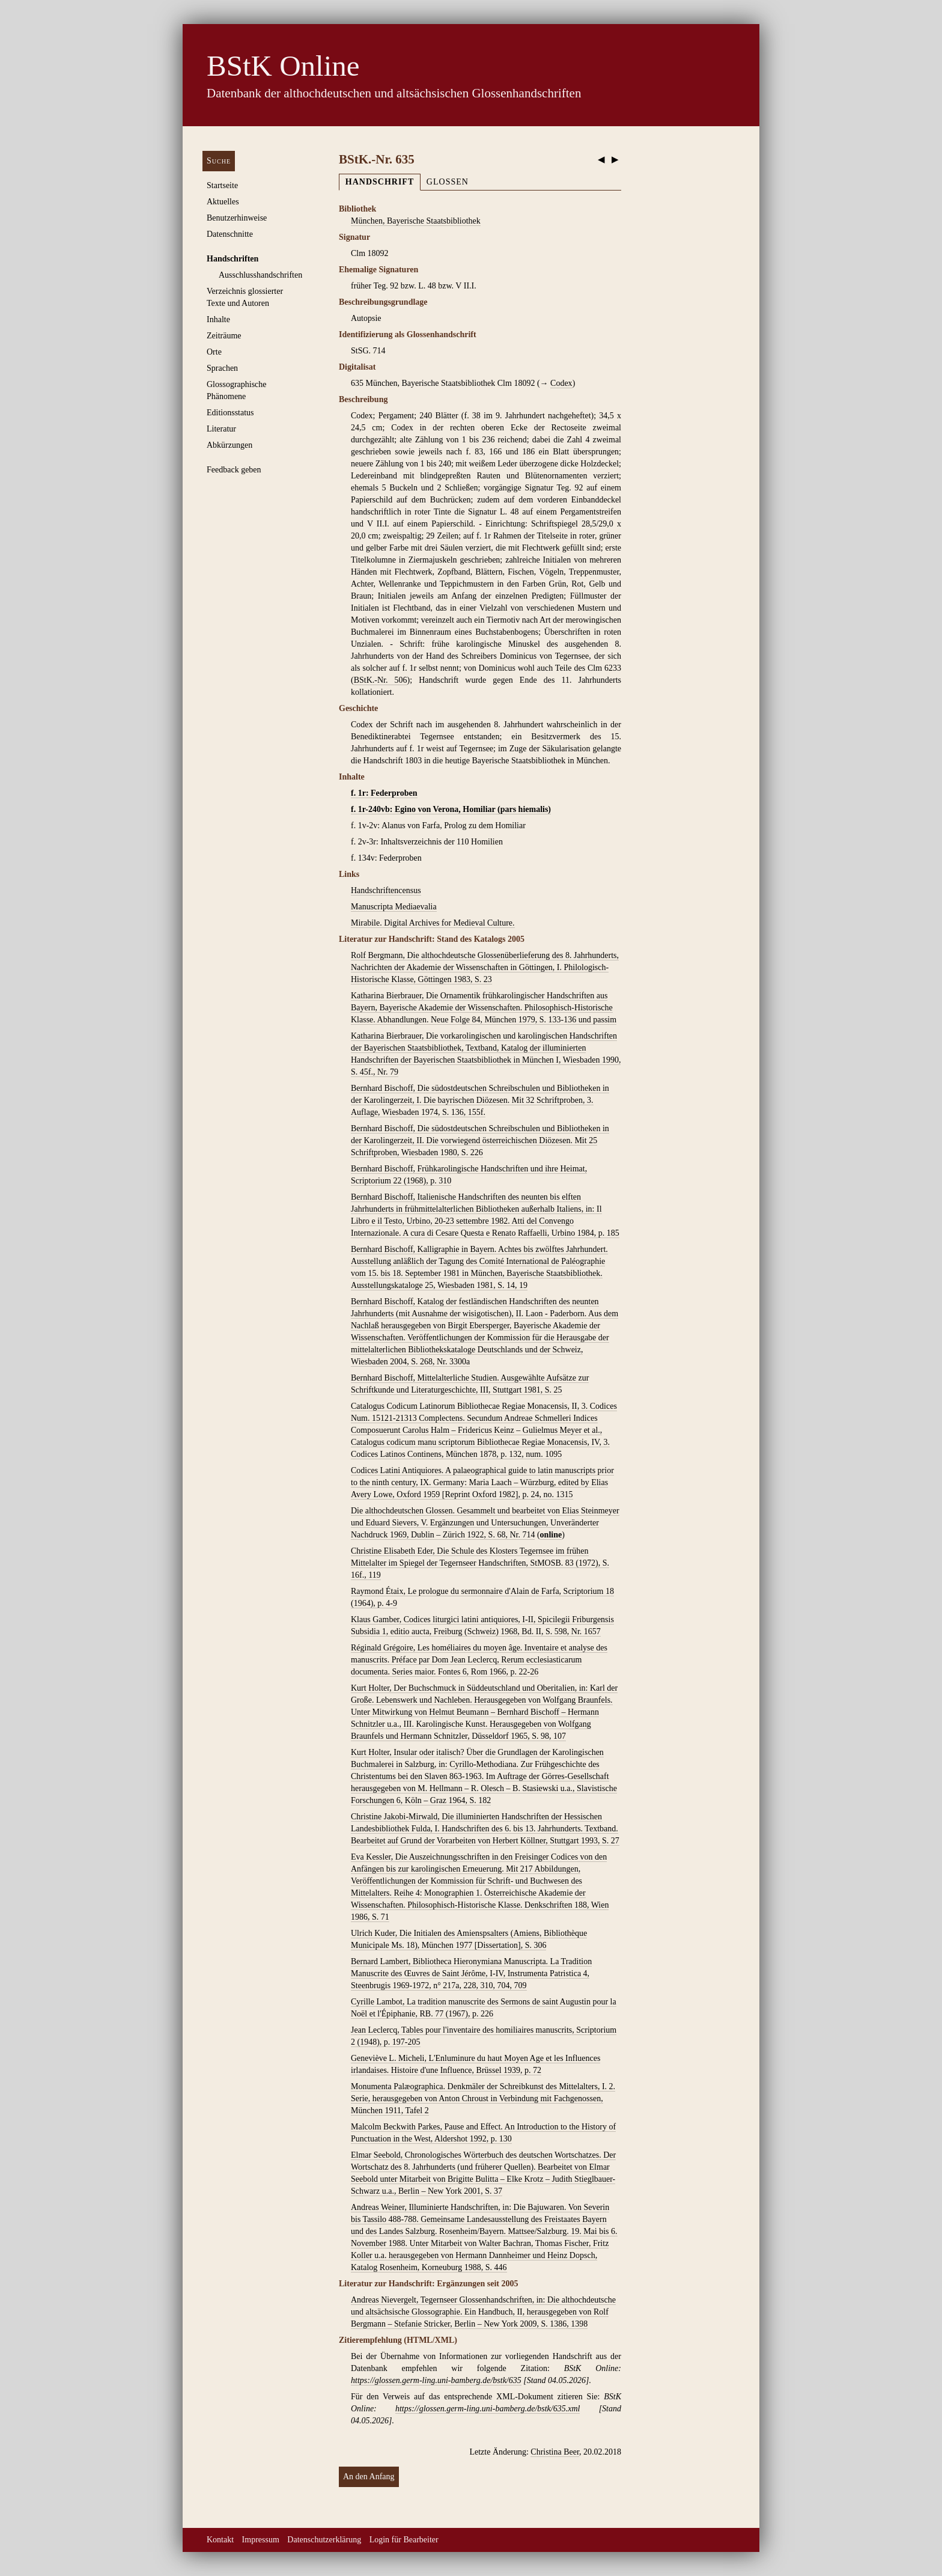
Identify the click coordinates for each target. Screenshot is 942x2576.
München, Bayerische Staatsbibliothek (416, 220)
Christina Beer (554, 2451)
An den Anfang (369, 2476)
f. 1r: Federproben (384, 793)
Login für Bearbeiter (404, 2539)
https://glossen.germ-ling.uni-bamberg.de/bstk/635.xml (487, 2408)
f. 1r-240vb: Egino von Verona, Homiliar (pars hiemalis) (451, 809)
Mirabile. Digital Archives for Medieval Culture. (433, 922)
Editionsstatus (230, 412)
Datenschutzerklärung (324, 2539)
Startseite (222, 185)
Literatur (221, 428)
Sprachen (222, 368)
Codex (561, 383)
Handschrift (379, 181)
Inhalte (218, 319)
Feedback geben (234, 469)
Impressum (260, 2539)
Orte (214, 351)
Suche (219, 160)
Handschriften (232, 258)
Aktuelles (223, 201)
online (551, 1534)
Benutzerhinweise (237, 217)
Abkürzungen (229, 445)
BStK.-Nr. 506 (380, 680)
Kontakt (220, 2539)
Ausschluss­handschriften (260, 274)
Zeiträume (224, 335)
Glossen (448, 181)
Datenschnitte (230, 234)
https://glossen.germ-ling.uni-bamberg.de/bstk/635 (436, 2380)
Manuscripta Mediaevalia (394, 906)
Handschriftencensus (386, 890)
